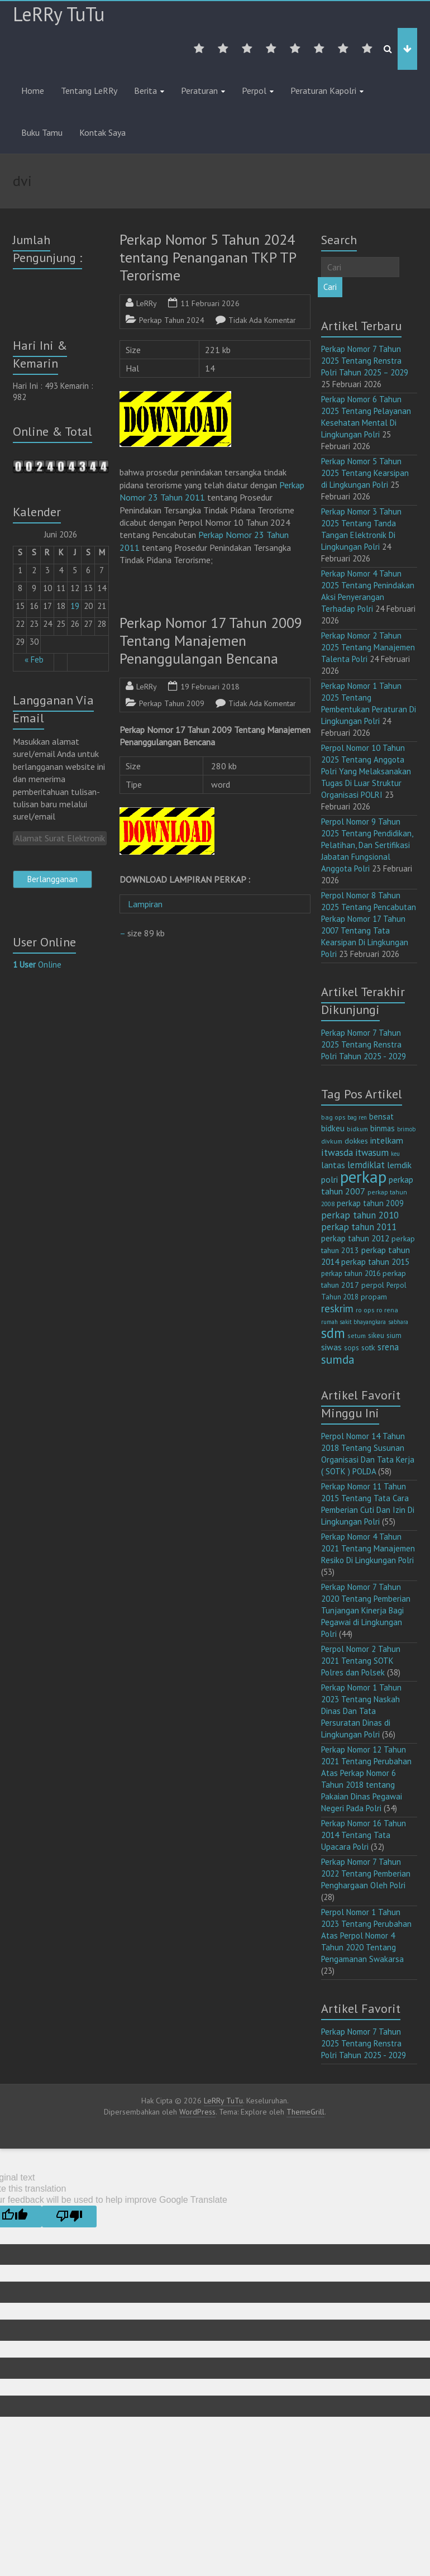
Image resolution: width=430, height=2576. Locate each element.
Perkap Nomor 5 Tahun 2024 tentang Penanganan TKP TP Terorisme (208, 257)
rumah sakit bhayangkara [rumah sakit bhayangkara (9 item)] (353, 1322)
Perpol (254, 90)
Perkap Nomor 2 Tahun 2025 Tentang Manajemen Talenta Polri (368, 647)
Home (32, 90)
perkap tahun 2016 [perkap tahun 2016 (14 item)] (350, 1273)
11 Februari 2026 (210, 303)
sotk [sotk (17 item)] (368, 1347)
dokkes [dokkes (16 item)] (356, 1141)
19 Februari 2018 (210, 687)
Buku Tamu (42, 132)
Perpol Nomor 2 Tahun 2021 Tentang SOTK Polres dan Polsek (360, 1661)
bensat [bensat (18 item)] (381, 1116)
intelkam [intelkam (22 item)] (386, 1140)
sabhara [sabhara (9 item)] (398, 1322)
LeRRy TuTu (58, 14)
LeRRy (146, 303)
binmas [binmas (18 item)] (382, 1128)
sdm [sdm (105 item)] (333, 1333)
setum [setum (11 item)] (356, 1335)
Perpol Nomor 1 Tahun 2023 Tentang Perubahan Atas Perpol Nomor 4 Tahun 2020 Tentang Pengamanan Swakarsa (366, 1935)
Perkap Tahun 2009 (171, 703)
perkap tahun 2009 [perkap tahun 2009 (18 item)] (370, 1203)
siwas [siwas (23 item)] (331, 1347)
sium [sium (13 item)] (394, 1335)
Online (37, 964)
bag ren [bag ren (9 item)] (357, 1117)
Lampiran (150, 904)
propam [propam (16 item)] (374, 1297)
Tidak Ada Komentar (262, 320)
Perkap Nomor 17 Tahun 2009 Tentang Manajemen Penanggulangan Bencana (211, 640)
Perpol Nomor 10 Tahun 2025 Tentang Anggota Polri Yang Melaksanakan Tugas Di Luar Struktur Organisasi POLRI (366, 771)
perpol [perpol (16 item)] (372, 1285)
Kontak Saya (102, 132)
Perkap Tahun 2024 (171, 320)
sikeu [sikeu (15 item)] (376, 1335)
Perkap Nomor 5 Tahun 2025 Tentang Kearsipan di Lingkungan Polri (365, 473)
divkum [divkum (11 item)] (331, 1141)
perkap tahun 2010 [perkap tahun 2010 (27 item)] (360, 1215)
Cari (330, 287)
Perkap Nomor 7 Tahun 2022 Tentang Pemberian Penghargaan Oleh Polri (365, 1873)
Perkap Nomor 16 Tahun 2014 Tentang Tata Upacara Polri (363, 1835)
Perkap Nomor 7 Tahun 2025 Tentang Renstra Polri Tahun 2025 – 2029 (364, 361)
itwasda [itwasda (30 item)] (337, 1152)
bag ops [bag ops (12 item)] (333, 1117)
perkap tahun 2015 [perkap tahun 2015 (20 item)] (375, 1261)
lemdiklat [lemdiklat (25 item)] (366, 1165)
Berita (145, 90)
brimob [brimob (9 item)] (406, 1129)
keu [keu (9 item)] (395, 1154)
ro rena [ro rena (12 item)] (387, 1310)
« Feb (34, 659)
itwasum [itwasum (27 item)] (372, 1152)
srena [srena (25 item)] (388, 1347)
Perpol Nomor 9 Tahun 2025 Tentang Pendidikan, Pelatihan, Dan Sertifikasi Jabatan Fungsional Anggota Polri (367, 845)
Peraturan (199, 90)
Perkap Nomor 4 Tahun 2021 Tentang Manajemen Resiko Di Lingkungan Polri (368, 1548)
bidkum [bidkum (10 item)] (357, 1129)
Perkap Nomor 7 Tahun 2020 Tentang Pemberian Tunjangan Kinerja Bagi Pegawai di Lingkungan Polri (365, 1610)
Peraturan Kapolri (323, 90)
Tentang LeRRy (89, 90)
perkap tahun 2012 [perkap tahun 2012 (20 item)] (355, 1238)
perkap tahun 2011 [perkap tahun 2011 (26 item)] (358, 1227)
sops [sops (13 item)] (351, 1348)
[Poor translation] (69, 2216)
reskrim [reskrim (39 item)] (337, 1308)
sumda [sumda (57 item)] (338, 1359)
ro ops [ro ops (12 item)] (365, 1310)
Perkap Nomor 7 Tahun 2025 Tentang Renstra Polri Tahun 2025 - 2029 (363, 1044)
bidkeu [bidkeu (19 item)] (333, 1128)
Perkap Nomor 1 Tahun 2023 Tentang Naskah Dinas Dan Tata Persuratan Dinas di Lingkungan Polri (361, 1711)
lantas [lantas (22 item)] (333, 1164)
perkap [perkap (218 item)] (363, 1176)
